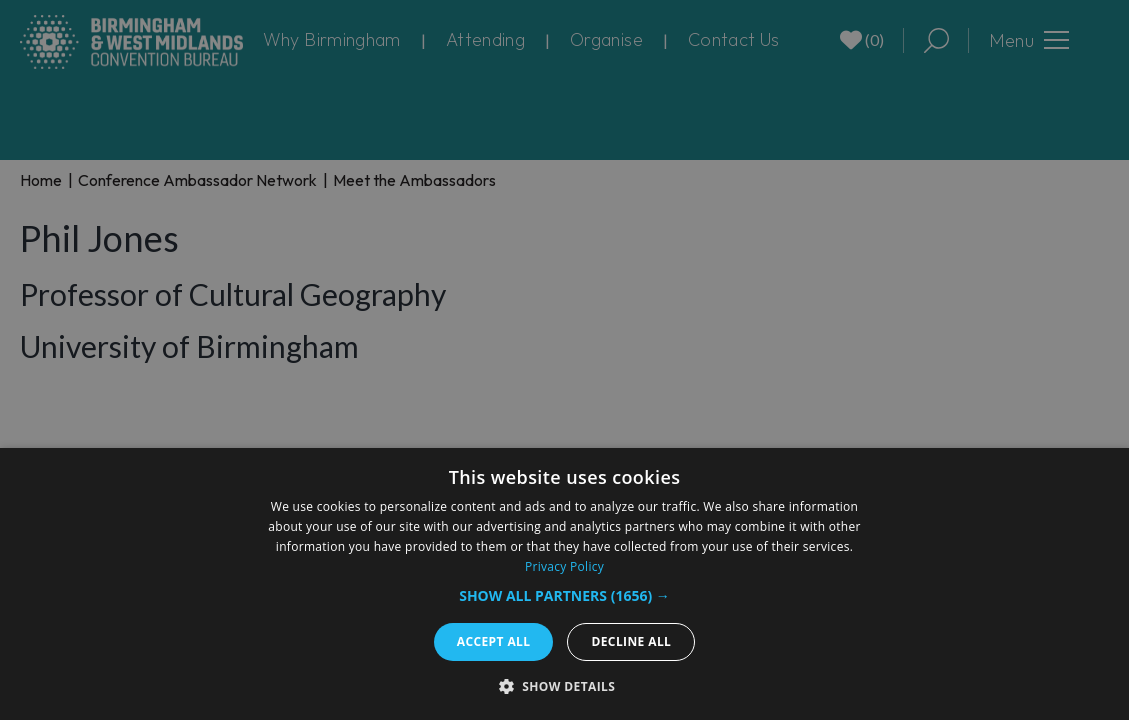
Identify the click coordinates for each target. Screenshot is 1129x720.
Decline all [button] (631, 641)
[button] (564, 595)
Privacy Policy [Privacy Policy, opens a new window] (564, 566)
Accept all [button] (494, 641)
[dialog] (564, 584)
